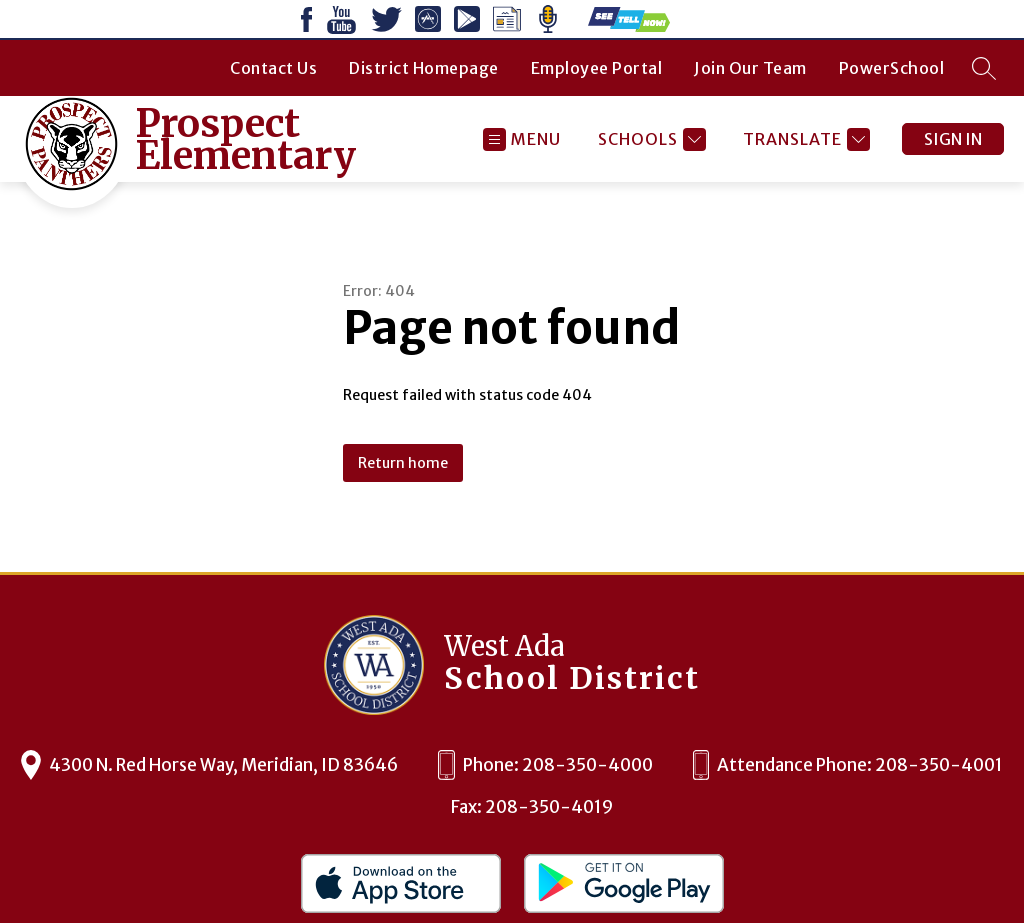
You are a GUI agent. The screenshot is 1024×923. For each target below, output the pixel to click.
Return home (403, 463)
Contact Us (273, 68)
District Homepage (424, 68)
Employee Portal (597, 68)
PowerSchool (892, 68)
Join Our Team (750, 68)
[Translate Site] (804, 139)
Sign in (953, 139)
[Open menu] (522, 139)
